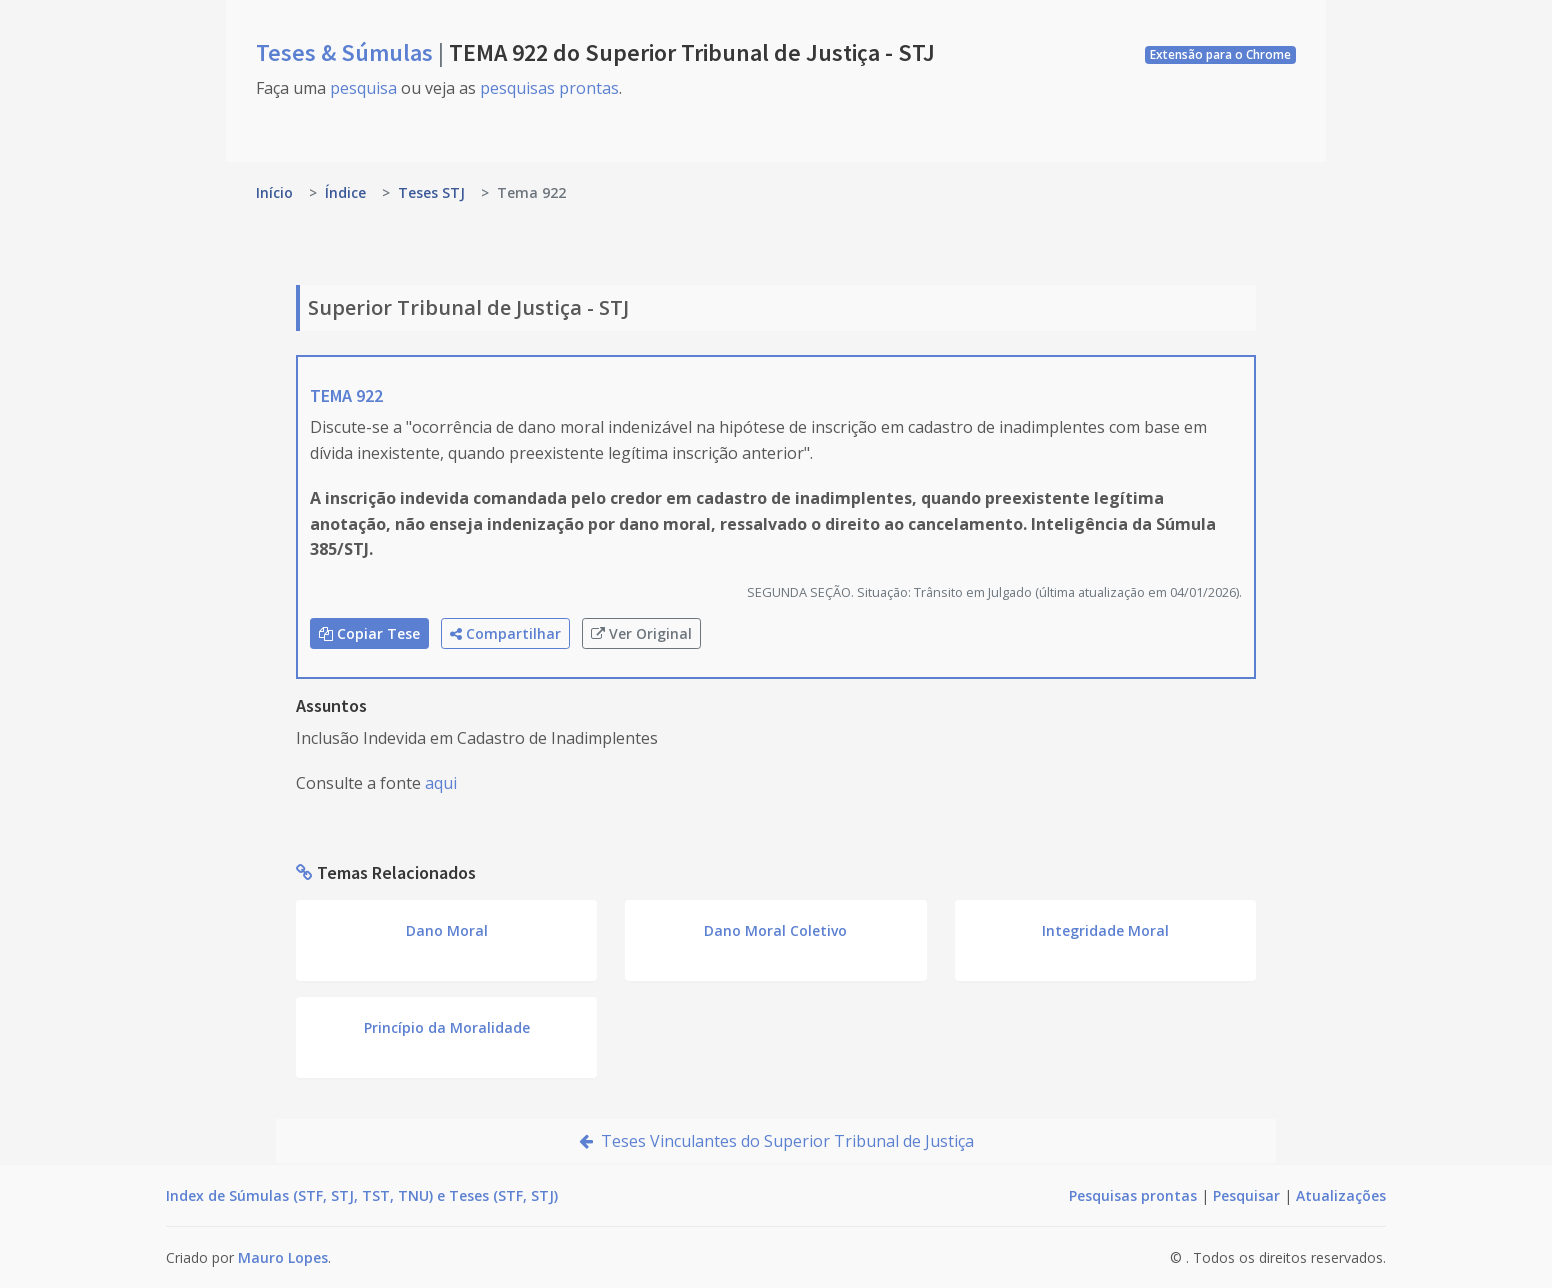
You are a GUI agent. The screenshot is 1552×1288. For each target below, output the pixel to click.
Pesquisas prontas (1133, 1195)
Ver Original (641, 633)
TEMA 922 (346, 395)
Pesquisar (1246, 1195)
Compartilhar (505, 633)
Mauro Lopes (283, 1257)
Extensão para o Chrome (1220, 54)
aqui (441, 783)
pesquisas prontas (549, 88)
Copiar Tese (369, 633)
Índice (345, 192)
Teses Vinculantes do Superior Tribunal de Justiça (776, 1141)
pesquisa (363, 88)
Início (274, 192)
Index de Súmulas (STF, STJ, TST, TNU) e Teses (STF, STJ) (362, 1195)
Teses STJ (431, 192)
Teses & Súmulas (347, 52)
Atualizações (1341, 1195)
